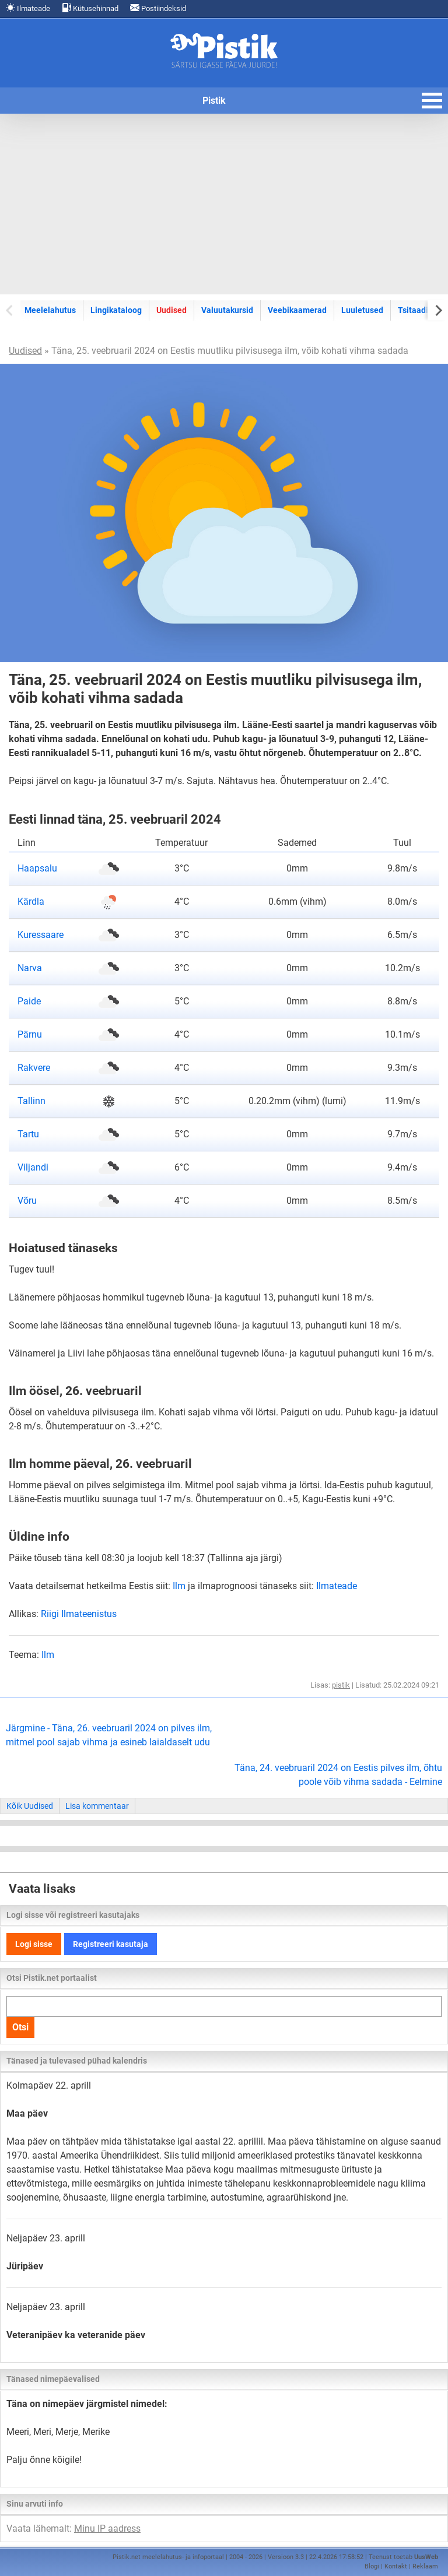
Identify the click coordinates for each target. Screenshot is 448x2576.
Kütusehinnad (90, 8)
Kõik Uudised (29, 1806)
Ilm (179, 1585)
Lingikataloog (116, 310)
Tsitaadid (415, 310)
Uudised (171, 310)
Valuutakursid (227, 310)
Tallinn (32, 1100)
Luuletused (362, 310)
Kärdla (31, 901)
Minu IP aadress (107, 2528)
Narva (30, 968)
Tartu (28, 1134)
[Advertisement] (224, 204)
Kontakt (395, 2566)
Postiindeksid (158, 8)
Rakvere (34, 1067)
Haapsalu (37, 868)
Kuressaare (41, 934)
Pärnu (30, 1034)
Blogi (372, 2566)
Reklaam (425, 2566)
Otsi (20, 2027)
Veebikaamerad (297, 310)
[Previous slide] (10, 310)
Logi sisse (33, 1944)
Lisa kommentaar (97, 1806)
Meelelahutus (50, 310)
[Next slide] (438, 310)
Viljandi (33, 1167)
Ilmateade (28, 8)
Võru (27, 1200)
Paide (29, 1001)
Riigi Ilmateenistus (79, 1613)
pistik (341, 1685)
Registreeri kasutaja (110, 1944)
